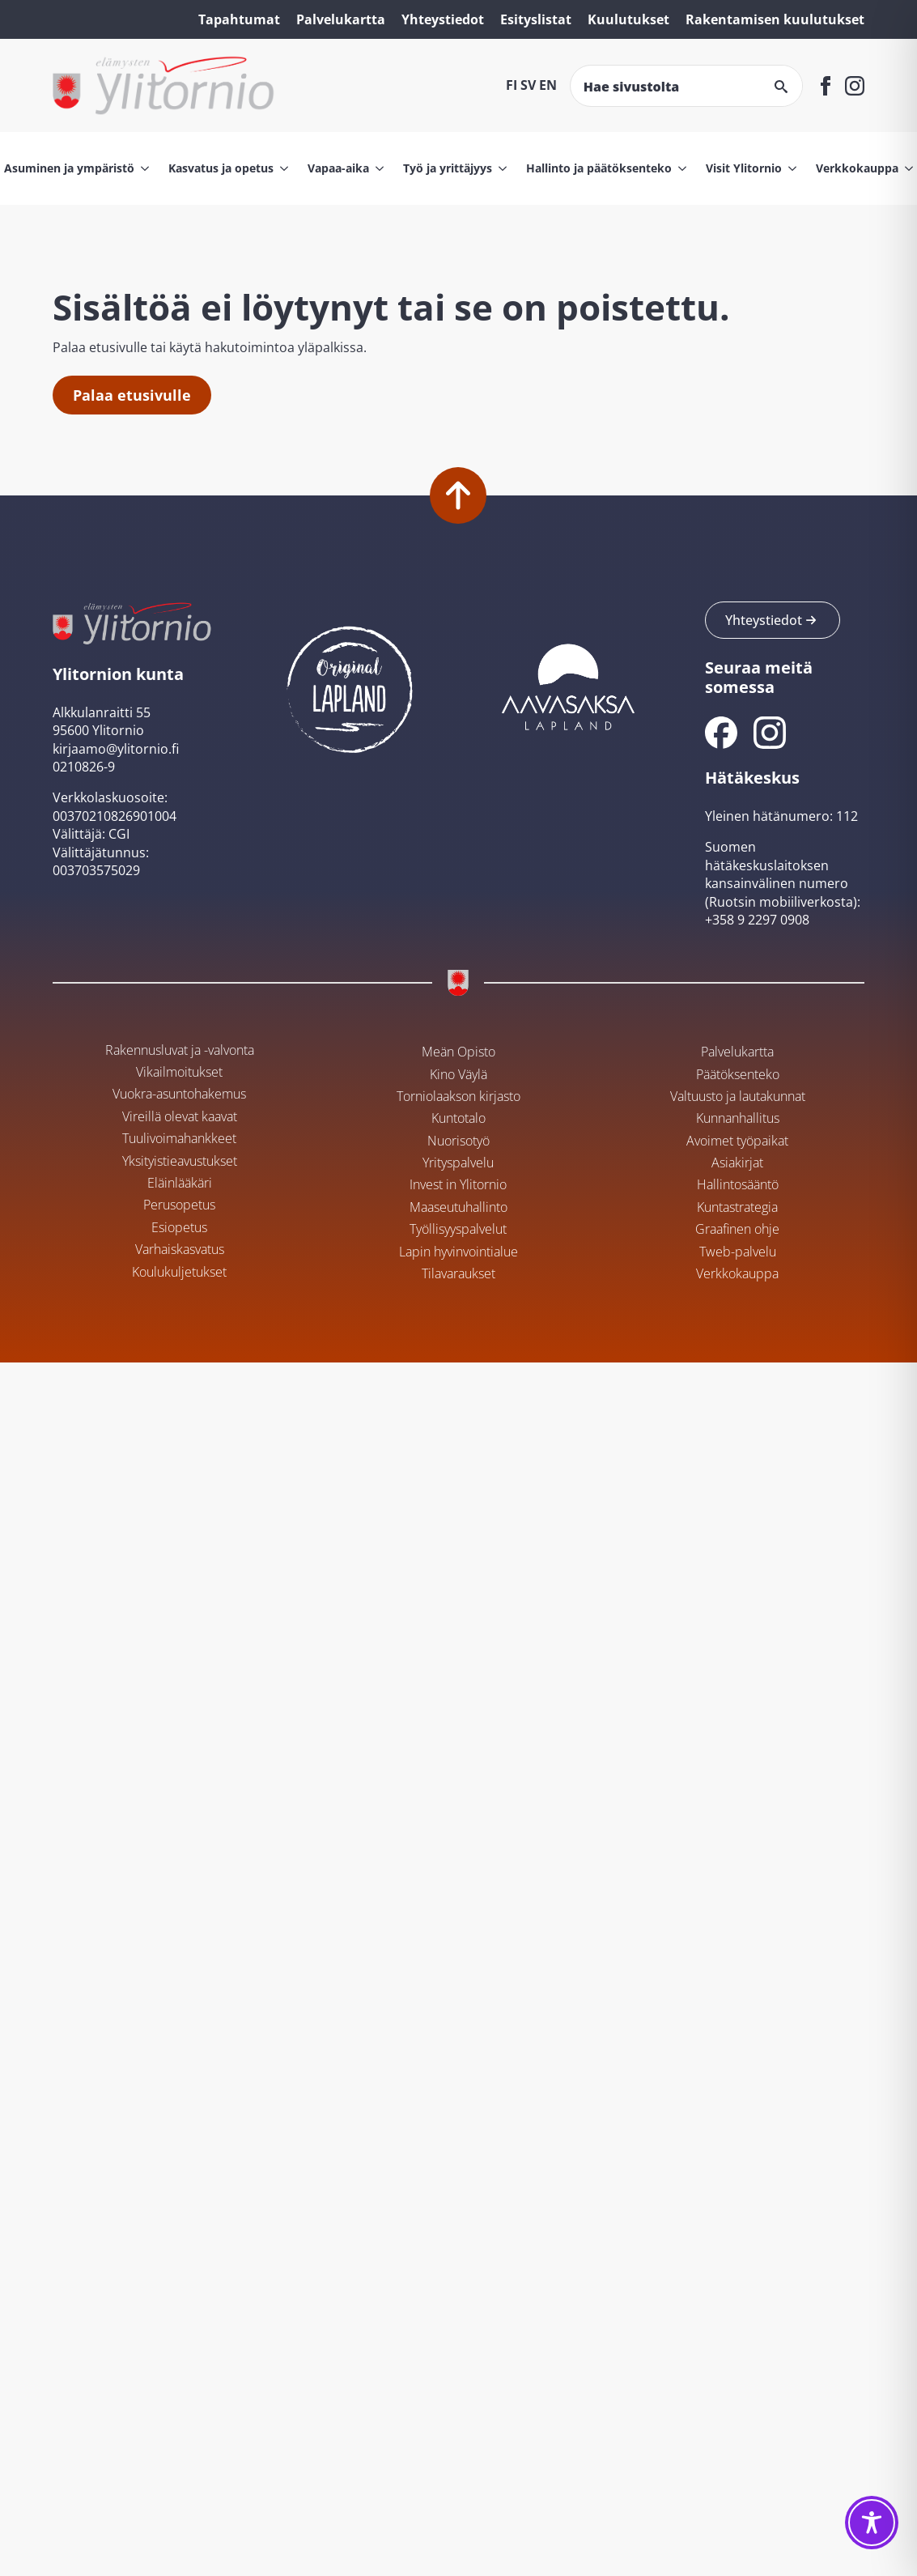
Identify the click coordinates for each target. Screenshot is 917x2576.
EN (548, 85)
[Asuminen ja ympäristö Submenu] (141, 168)
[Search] (781, 87)
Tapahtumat (239, 19)
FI (511, 85)
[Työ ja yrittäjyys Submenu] (499, 168)
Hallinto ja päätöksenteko (599, 168)
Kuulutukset (628, 19)
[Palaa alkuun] (458, 495)
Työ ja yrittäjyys (447, 168)
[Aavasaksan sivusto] (567, 685)
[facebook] (825, 86)
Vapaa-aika (338, 168)
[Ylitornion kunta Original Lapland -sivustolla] (350, 685)
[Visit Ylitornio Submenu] (789, 168)
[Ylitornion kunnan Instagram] (770, 732)
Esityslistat (535, 19)
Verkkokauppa (857, 168)
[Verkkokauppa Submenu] (905, 168)
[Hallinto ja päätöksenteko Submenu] (679, 168)
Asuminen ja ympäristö (69, 168)
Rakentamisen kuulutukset (775, 19)
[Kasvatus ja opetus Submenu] (281, 168)
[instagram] (854, 86)
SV (528, 85)
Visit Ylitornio (744, 168)
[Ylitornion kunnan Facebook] (721, 732)
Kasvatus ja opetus (221, 168)
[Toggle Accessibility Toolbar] (872, 2522)
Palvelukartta (340, 19)
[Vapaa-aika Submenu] (376, 168)
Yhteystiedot (442, 19)
